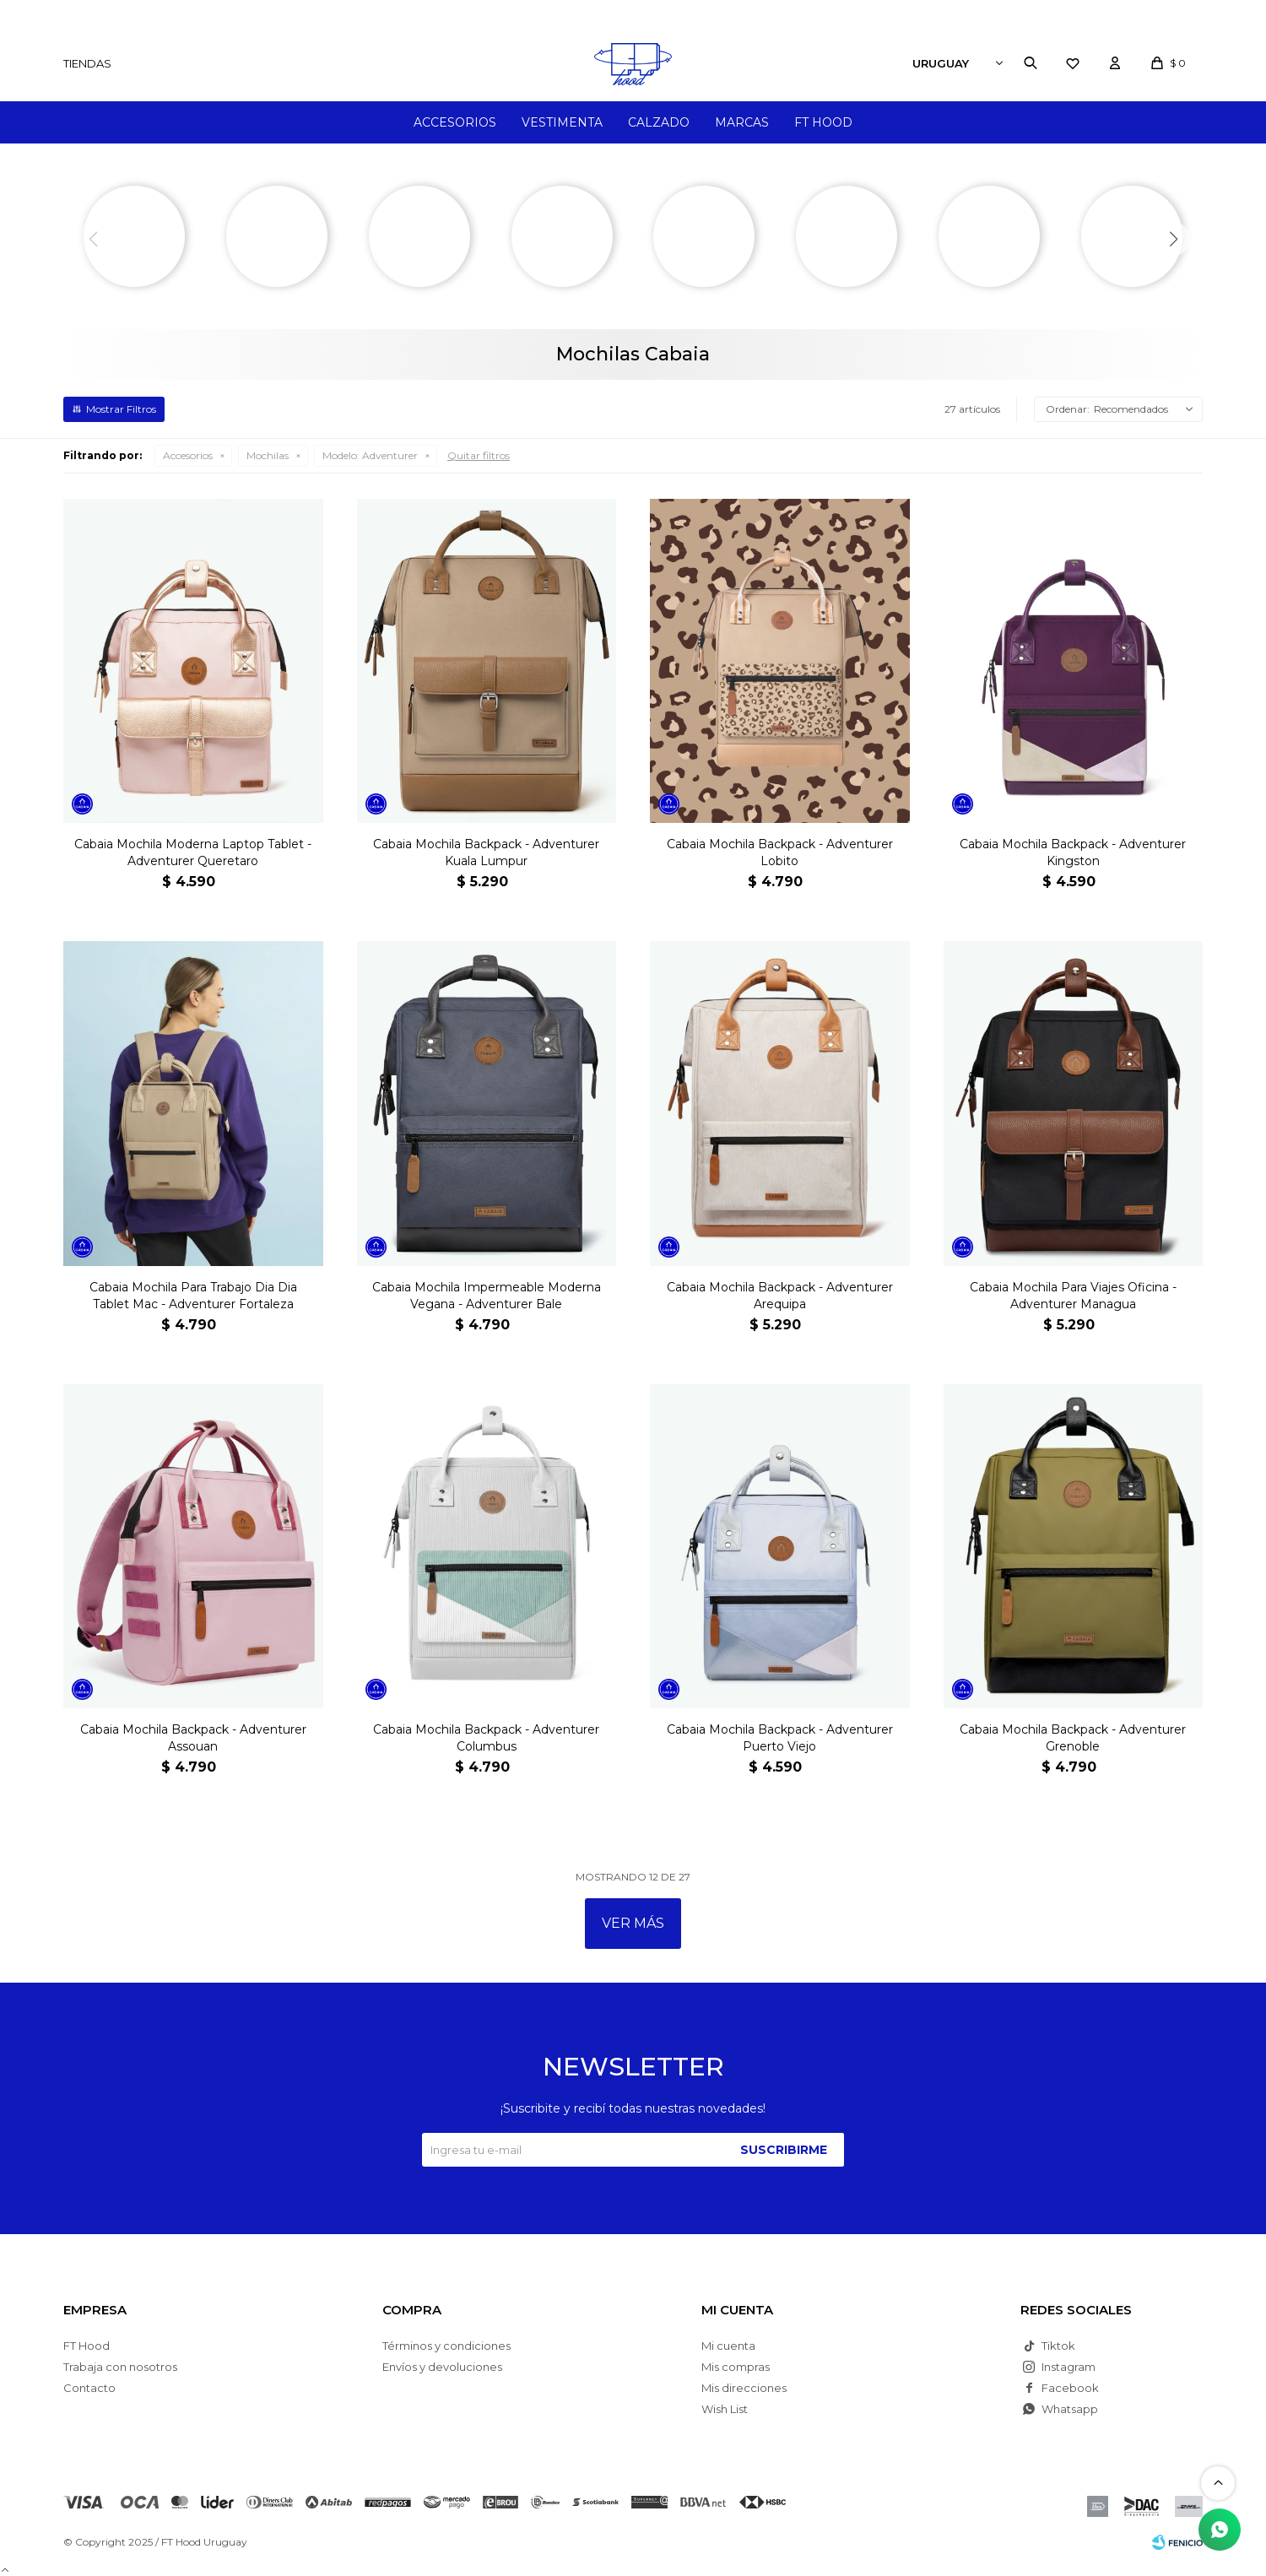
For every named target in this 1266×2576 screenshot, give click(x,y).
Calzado (659, 122)
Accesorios (455, 122)
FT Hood (823, 122)
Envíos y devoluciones (442, 2366)
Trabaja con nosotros (120, 2366)
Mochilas (267, 455)
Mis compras (735, 2366)
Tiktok (1058, 2345)
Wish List (724, 2409)
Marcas (742, 122)
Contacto (89, 2388)
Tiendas (87, 63)
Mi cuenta (728, 2345)
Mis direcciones (744, 2388)
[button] (1173, 239)
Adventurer (370, 455)
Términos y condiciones (446, 2345)
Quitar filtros (478, 455)
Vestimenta (562, 122)
